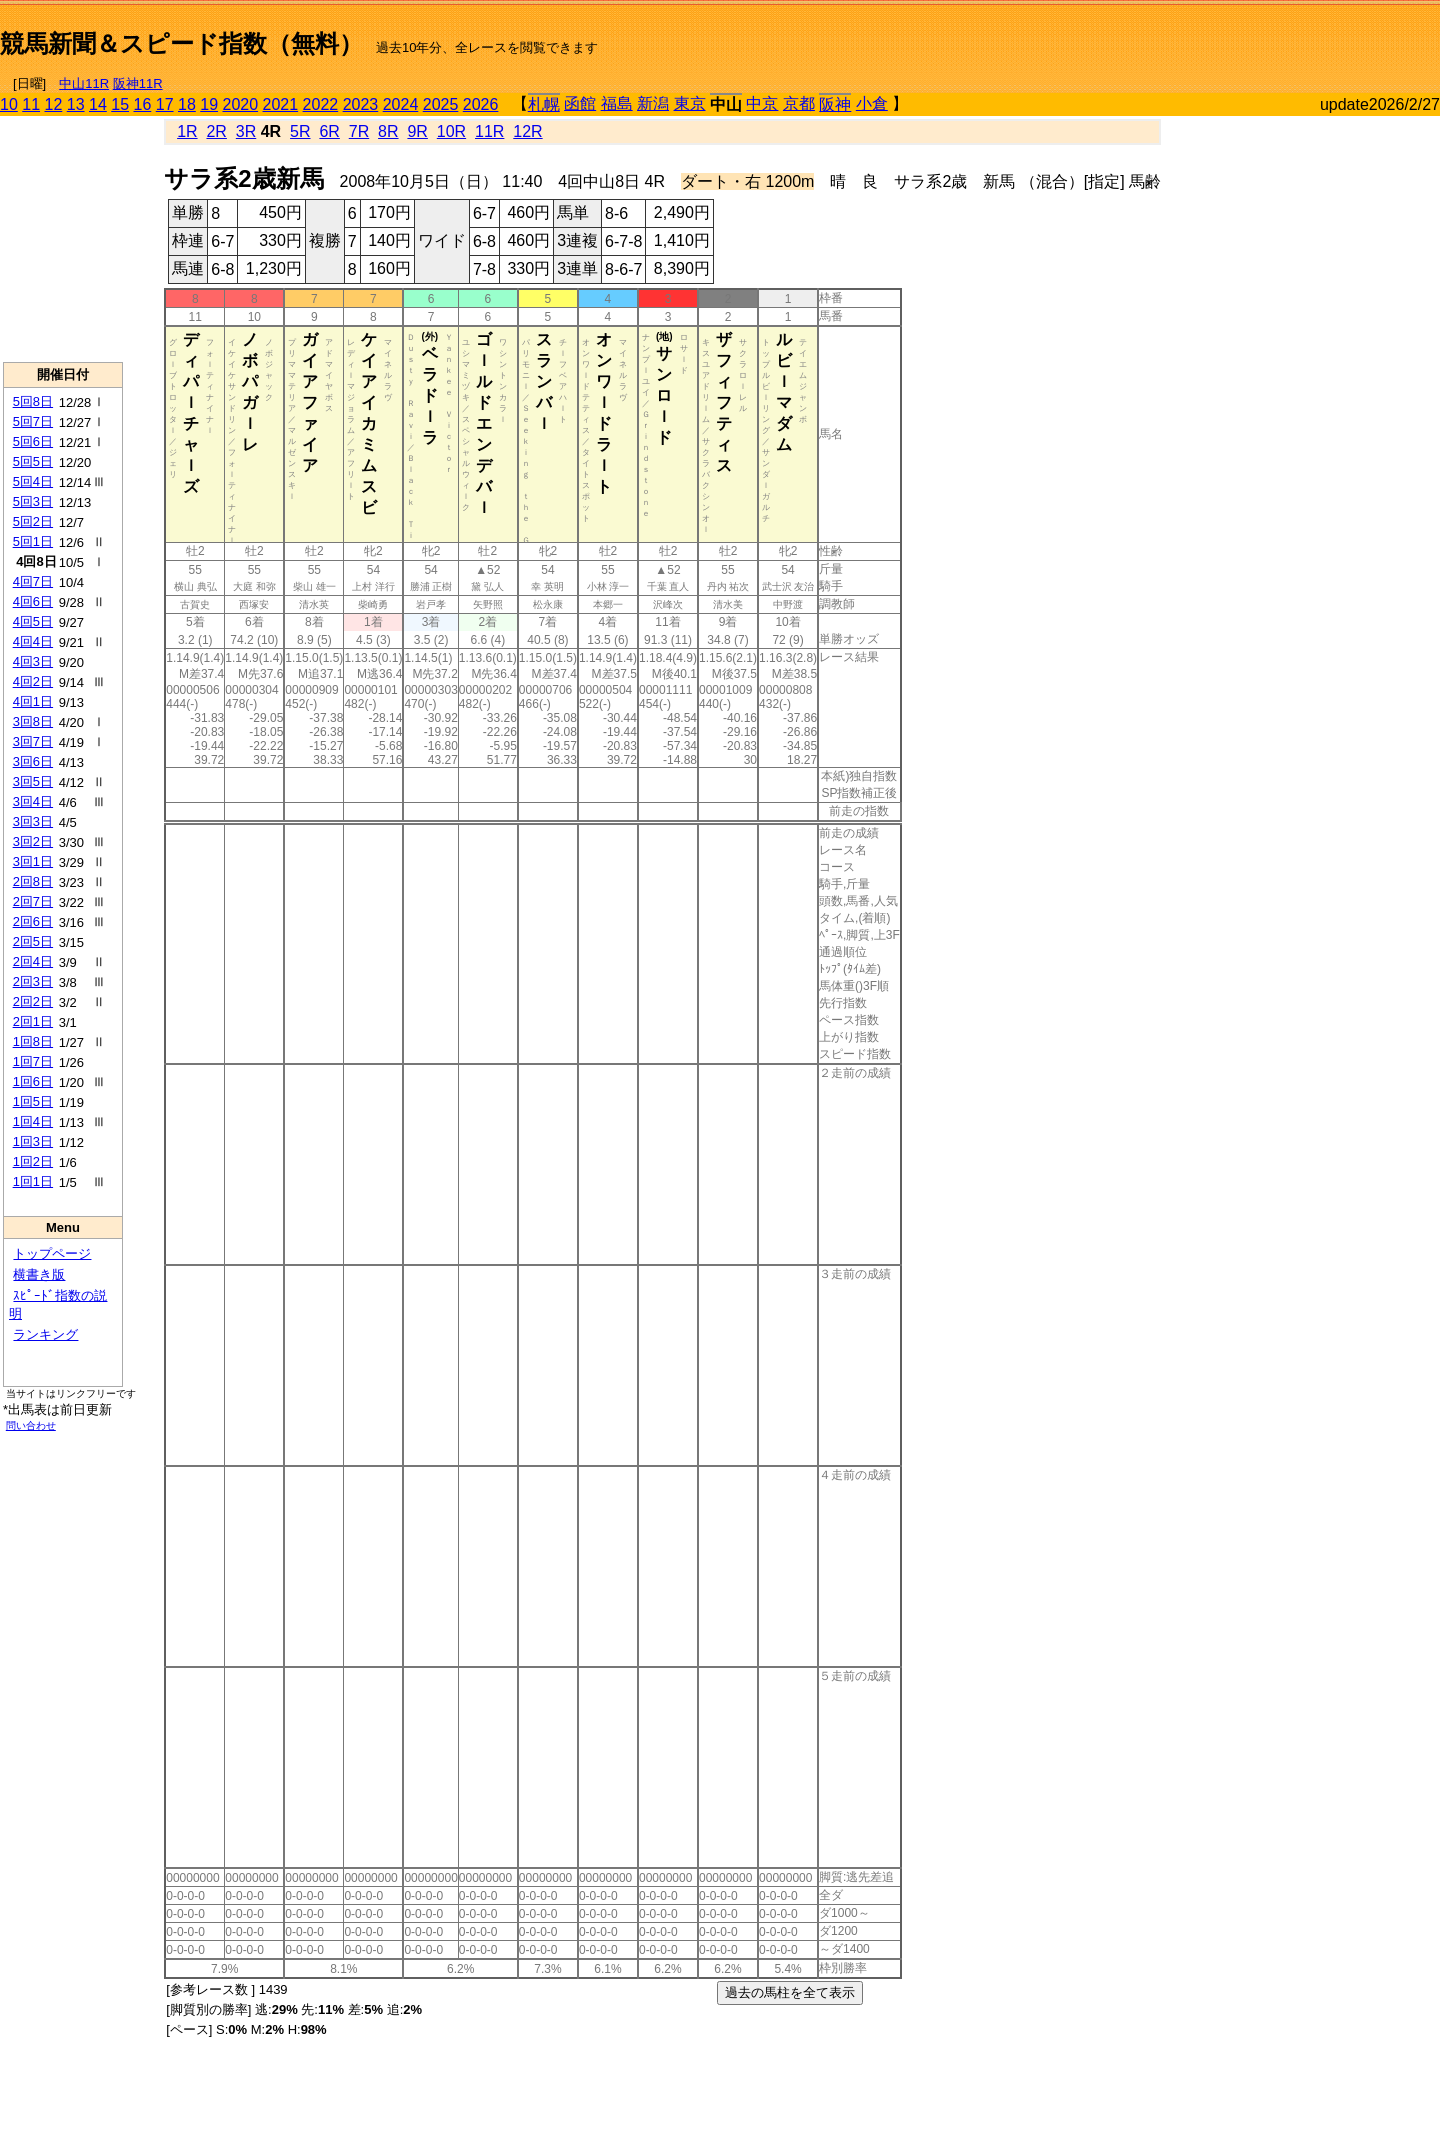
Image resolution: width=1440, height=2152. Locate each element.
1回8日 (33, 1041)
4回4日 (33, 641)
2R (216, 131)
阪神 (835, 104)
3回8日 (33, 721)
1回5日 (33, 1101)
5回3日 (33, 501)
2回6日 (33, 921)
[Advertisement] (1206, 36)
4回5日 (33, 621)
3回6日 (33, 761)
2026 (481, 104)
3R (246, 131)
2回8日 (33, 881)
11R (489, 131)
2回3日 (33, 981)
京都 (799, 103)
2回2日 (33, 1001)
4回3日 (33, 661)
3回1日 (33, 861)
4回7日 (33, 581)
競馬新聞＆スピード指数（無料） (181, 43)
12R (527, 131)
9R (417, 131)
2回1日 (33, 1021)
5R (300, 131)
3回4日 (33, 801)
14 (98, 104)
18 (187, 104)
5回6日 (33, 441)
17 (165, 104)
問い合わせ (31, 1425)
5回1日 (33, 541)
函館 (580, 103)
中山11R (84, 83)
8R (388, 131)
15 (120, 104)
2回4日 (33, 961)
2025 (441, 104)
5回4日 (33, 481)
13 (76, 104)
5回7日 (33, 421)
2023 (361, 104)
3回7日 (33, 741)
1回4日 (33, 1121)
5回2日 (33, 521)
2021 (281, 104)
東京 (690, 103)
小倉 (872, 103)
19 (209, 104)
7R (359, 131)
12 (54, 104)
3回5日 (33, 781)
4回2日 (33, 681)
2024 (401, 104)
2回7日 (33, 901)
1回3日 (33, 1141)
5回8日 (33, 401)
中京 (762, 103)
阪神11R (138, 83)
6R (329, 131)
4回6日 (33, 601)
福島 (617, 103)
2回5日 (33, 941)
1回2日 (33, 1161)
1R (187, 131)
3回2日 (33, 841)
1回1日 (33, 1181)
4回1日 (33, 701)
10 (9, 104)
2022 (321, 104)
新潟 (653, 103)
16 (143, 104)
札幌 (544, 104)
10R (451, 131)
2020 (241, 104)
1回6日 (33, 1081)
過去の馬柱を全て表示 (790, 1992)
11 (31, 104)
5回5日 (33, 461)
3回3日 (33, 821)
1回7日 (33, 1061)
